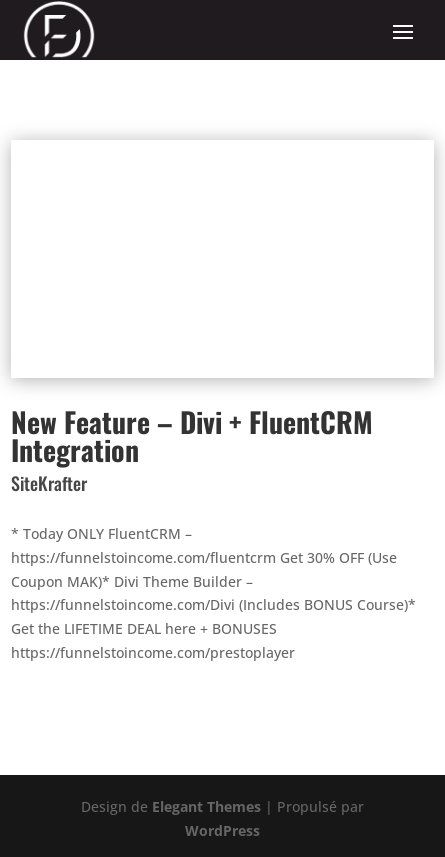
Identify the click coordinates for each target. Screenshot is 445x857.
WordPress (222, 830)
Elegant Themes (206, 806)
